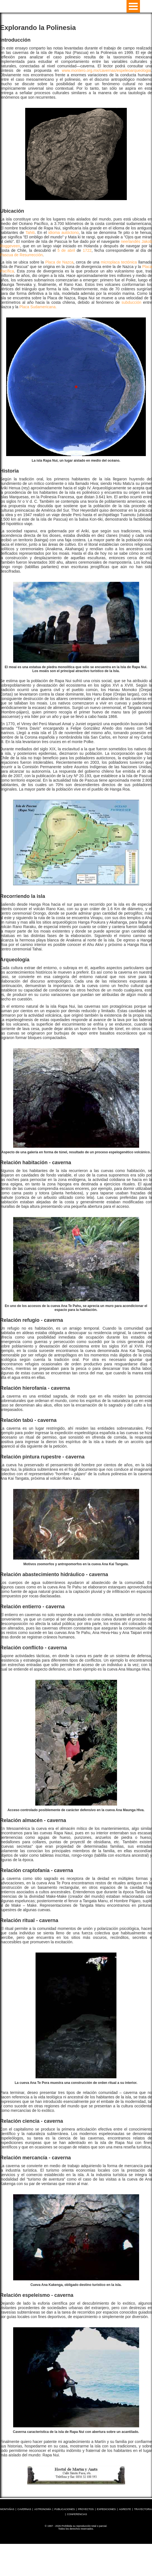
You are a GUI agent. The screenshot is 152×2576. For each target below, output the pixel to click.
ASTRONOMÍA (42, 2509)
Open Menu (133, 6)
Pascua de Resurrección (21, 255)
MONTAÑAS (7, 2509)
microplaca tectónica (119, 262)
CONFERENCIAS (77, 2514)
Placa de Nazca (59, 262)
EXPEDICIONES (106, 2509)
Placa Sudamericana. (38, 307)
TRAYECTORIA (143, 2509)
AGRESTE (125, 2509)
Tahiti (30, 232)
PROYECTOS (85, 2509)
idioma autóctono (63, 232)
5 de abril (66, 250)
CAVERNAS (24, 2509)
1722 (87, 250)
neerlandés (130, 241)
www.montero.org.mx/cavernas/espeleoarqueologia (106, 70)
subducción (131, 302)
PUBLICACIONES (64, 2509)
